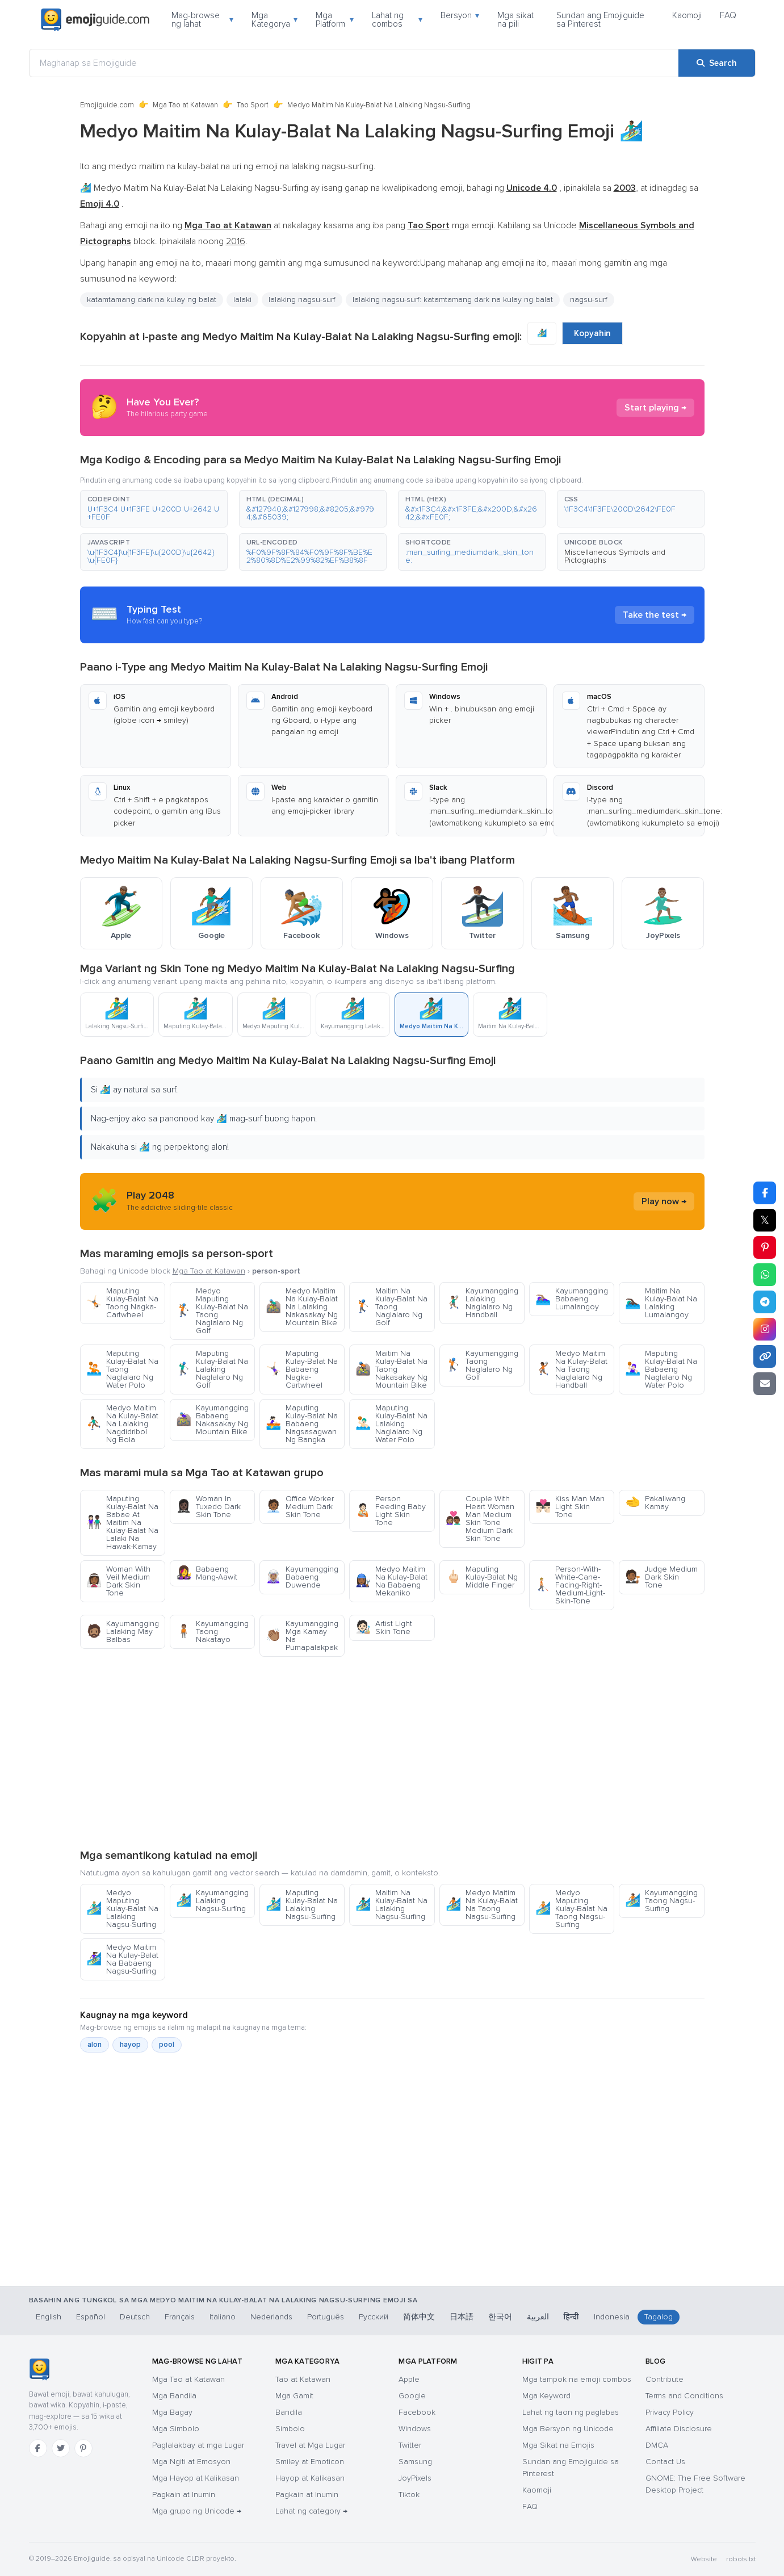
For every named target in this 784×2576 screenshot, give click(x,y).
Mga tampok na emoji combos (576, 2379)
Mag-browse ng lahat (202, 19)
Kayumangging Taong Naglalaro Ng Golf (482, 1365)
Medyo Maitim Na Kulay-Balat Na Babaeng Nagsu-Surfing (122, 1959)
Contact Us (665, 2461)
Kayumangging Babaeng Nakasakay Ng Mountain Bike (212, 1419)
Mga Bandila (174, 2396)
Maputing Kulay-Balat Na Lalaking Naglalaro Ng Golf (212, 1369)
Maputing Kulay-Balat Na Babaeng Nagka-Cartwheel (302, 1369)
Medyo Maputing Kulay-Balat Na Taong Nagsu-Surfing (571, 1908)
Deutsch (135, 2317)
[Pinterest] (83, 2448)
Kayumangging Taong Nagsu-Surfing (661, 1900)
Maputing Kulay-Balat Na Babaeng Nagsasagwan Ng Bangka (302, 1423)
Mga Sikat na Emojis (558, 2445)
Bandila (288, 2412)
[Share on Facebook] (764, 1193)
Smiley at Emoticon (309, 2461)
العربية (538, 2317)
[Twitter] (61, 2448)
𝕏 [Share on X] (764, 1220)
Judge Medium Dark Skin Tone (661, 1577)
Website (704, 2559)
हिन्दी (571, 2317)
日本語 (461, 2317)
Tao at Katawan (302, 2379)
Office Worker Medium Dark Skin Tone (300, 1506)
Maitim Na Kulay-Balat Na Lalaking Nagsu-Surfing (391, 1904)
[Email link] (764, 1383)
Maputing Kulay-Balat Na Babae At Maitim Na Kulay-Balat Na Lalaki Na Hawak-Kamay (122, 1522)
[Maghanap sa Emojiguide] (354, 63)
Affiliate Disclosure (678, 2428)
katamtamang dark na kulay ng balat (151, 299)
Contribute (664, 2379)
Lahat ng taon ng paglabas (570, 2412)
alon (94, 2044)
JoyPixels (415, 2478)
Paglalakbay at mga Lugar (198, 2445)
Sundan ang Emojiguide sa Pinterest (600, 19)
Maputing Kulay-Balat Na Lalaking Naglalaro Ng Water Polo (391, 1423)
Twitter (410, 2445)
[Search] (716, 63)
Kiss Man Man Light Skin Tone (570, 1506)
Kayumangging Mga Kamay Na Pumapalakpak (302, 1635)
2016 (235, 241)
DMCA (656, 2445)
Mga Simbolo (175, 2428)
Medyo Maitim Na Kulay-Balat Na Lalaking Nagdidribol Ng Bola (122, 1423)
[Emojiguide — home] (95, 20)
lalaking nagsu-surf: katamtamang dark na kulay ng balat (453, 299)
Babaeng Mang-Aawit (206, 1573)
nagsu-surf (588, 299)
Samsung (415, 2461)
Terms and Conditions (684, 2396)
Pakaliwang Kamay (655, 1502)
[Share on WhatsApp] (764, 1274)
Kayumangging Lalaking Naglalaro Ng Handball (482, 1303)
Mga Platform (335, 19)
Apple (409, 2379)
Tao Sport (253, 105)
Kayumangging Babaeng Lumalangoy (571, 1299)
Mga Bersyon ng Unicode (568, 2428)
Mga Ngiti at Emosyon (191, 2461)
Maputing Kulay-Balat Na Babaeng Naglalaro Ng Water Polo (661, 1369)
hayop (130, 2044)
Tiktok (409, 2494)
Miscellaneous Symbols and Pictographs (614, 556)
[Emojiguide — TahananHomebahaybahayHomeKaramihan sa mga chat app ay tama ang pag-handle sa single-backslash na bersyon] (39, 2369)
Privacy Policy (669, 2412)
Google (412, 2396)
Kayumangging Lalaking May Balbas (122, 1631)
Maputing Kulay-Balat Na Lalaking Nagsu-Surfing (302, 1904)
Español (90, 2317)
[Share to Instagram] (764, 1329)
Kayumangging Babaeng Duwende (302, 1577)
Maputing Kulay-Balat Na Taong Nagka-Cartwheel (122, 1303)
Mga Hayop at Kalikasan (195, 2478)
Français (180, 2317)
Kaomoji (687, 15)
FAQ (728, 15)
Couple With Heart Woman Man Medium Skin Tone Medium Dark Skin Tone (480, 1518)
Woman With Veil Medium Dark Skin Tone (118, 1581)
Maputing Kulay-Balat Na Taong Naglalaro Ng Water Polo (122, 1369)
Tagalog (658, 2317)
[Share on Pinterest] (764, 1247)
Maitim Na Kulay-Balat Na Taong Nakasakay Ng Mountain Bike (391, 1369)
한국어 (500, 2317)
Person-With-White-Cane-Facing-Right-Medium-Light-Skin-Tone (570, 1585)
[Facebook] (38, 2448)
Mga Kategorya (274, 19)
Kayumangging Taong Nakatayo (212, 1631)
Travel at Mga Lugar (310, 2445)
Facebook (417, 2412)
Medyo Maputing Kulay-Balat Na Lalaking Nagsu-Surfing (122, 1908)
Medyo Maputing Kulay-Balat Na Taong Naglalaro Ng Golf (212, 1310)
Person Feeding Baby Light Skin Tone (390, 1510)
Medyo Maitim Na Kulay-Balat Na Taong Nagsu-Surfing (482, 1904)
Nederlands (271, 2317)
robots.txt (741, 2559)
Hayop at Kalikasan (310, 2478)
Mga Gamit (294, 2396)
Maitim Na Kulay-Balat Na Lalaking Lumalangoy (661, 1303)
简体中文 (419, 2317)
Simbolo (290, 2428)
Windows (415, 2428)
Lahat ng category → (311, 2511)
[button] (154, 508)
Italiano (222, 2317)
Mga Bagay (172, 2412)
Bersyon (460, 15)
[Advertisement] (392, 1752)
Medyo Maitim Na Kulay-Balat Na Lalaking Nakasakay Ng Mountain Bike (302, 1306)
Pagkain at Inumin (183, 2494)
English (48, 2317)
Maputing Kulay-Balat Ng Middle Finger (482, 1577)
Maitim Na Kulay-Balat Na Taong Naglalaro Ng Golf (391, 1306)
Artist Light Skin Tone (383, 1627)
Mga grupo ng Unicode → (196, 2511)
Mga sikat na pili (515, 19)
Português (325, 2317)
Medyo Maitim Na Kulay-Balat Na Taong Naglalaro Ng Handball (571, 1369)
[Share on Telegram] (764, 1302)
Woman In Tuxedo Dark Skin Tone (208, 1506)
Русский (373, 2317)
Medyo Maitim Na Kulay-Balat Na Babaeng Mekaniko (391, 1581)
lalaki (242, 299)
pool (166, 2044)
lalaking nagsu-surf (302, 299)
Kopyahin (592, 333)
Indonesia (612, 2317)
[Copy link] (764, 1356)
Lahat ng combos (397, 19)
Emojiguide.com (107, 105)
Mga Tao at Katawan (185, 105)
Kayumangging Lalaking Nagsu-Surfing (212, 1900)
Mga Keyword (546, 2396)
